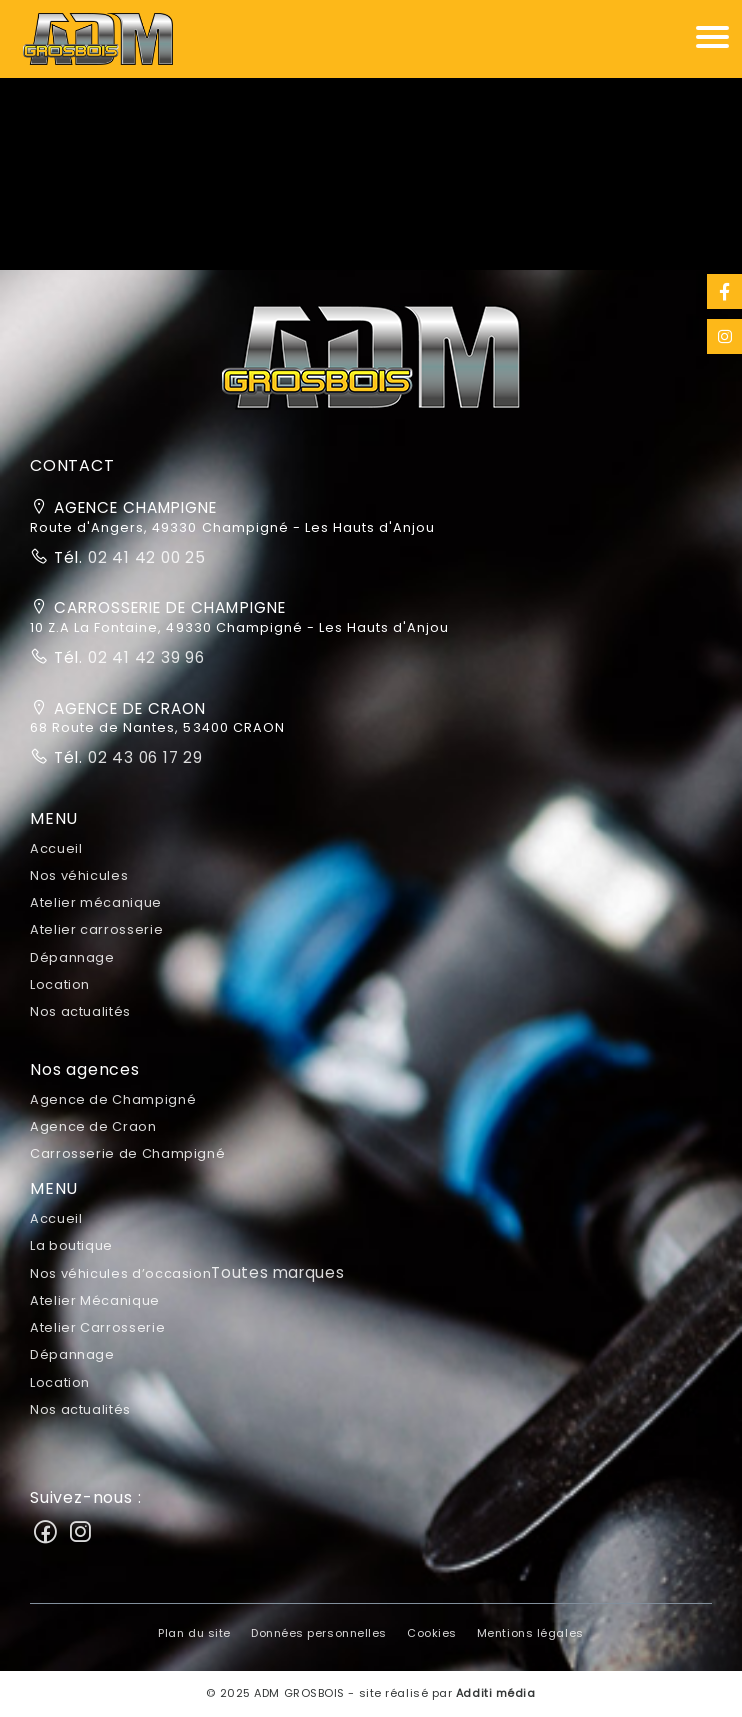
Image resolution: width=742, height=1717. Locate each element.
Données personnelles (319, 1633)
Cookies (432, 1633)
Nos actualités (80, 1011)
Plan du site (194, 1633)
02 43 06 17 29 (143, 757)
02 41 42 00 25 (144, 557)
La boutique (71, 1245)
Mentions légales (530, 1633)
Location (60, 984)
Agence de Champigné (113, 1099)
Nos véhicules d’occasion (187, 1273)
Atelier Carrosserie (97, 1327)
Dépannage (72, 957)
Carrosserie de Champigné (127, 1153)
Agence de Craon (93, 1126)
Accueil (56, 848)
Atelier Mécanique (95, 1300)
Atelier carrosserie (96, 929)
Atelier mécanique (96, 902)
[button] (371, 364)
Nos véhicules (79, 875)
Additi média (496, 1693)
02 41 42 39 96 (144, 657)
